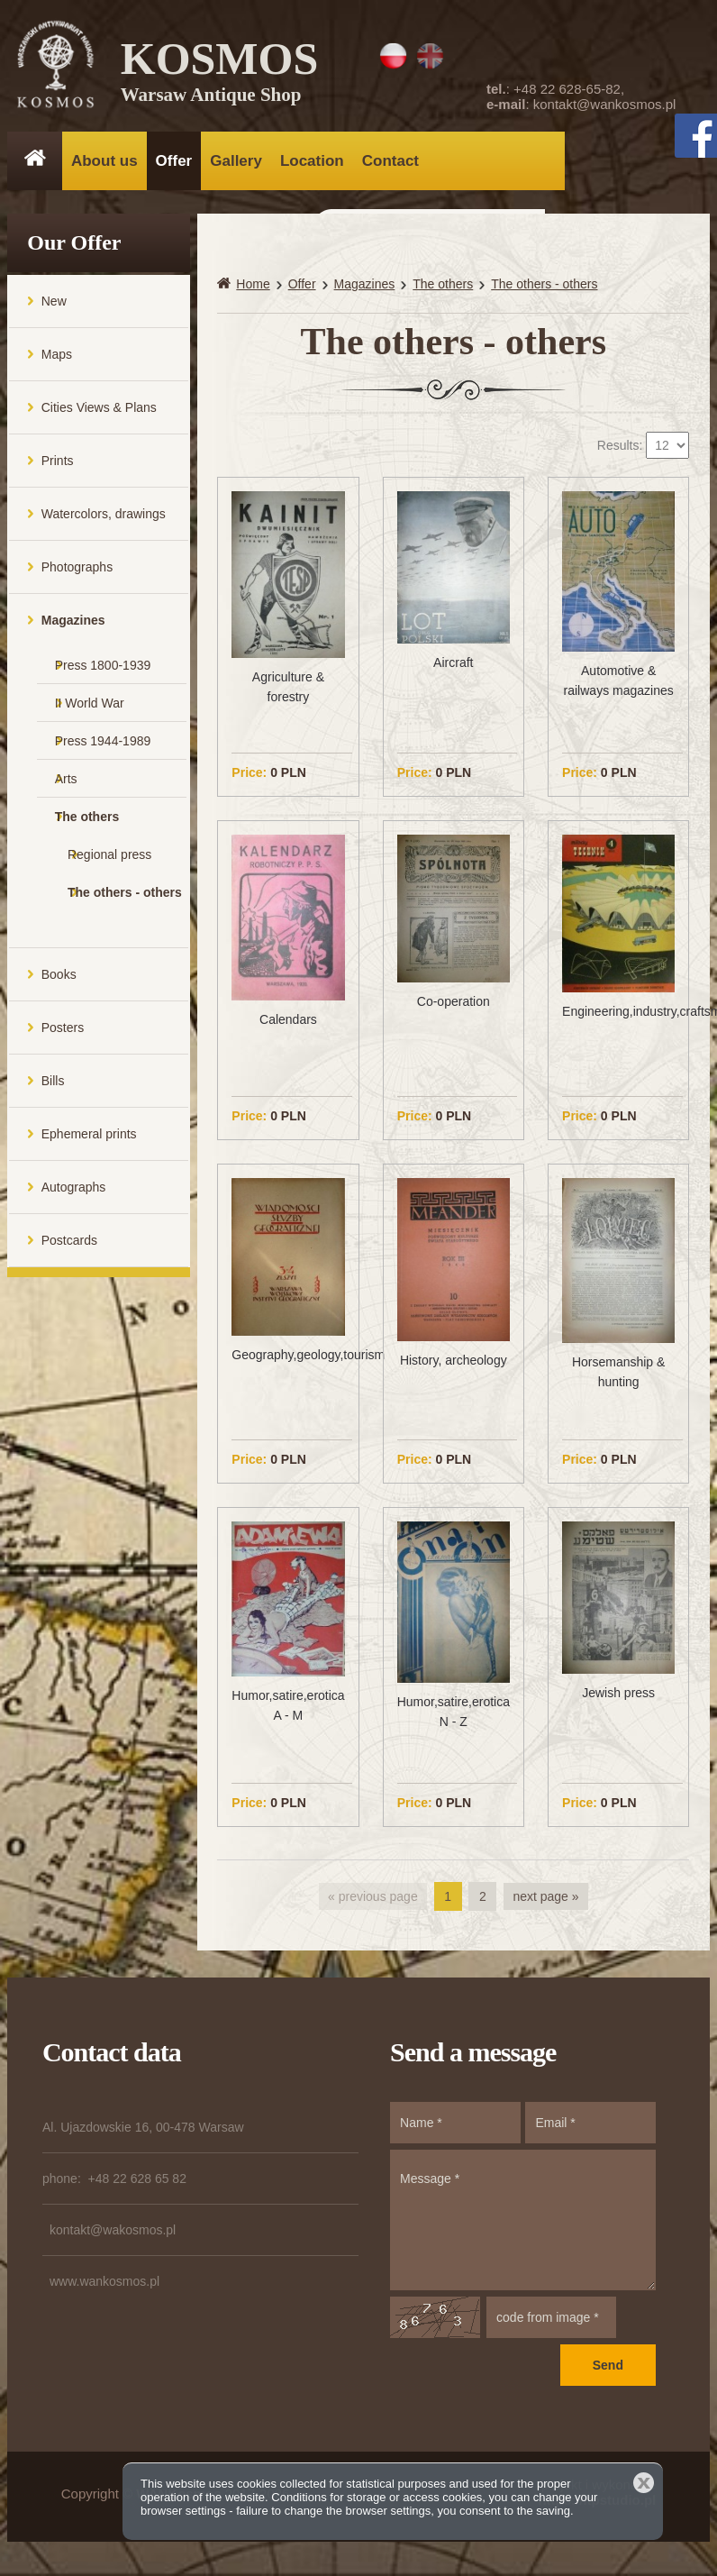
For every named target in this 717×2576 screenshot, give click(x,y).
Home (252, 290)
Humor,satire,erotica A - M (287, 1711)
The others (87, 823)
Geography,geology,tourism (287, 1361)
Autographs (73, 1193)
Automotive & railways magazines (619, 688)
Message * (523, 2227)
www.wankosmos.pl (104, 2288)
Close (643, 2482)
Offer (174, 160)
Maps (56, 360)
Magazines (73, 626)
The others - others (125, 898)
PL (393, 55)
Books (59, 980)
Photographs (77, 573)
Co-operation (453, 1008)
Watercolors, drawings (103, 520)
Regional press (109, 861)
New (54, 307)
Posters (62, 1034)
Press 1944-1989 (103, 747)
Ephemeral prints (89, 1140)
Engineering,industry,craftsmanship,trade (618, 1017)
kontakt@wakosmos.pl (113, 2237)
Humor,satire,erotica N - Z (453, 1718)
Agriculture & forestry (288, 693)
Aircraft (453, 669)
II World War (89, 709)
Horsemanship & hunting (619, 1378)
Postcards (69, 1246)
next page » (545, 1903)
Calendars (288, 1026)
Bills (53, 1087)
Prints (57, 467)
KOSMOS (221, 72)
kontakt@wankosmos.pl (604, 104)
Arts (66, 785)
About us (104, 160)
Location (312, 160)
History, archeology (453, 1367)
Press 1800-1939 (103, 671)
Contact (390, 160)
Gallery (236, 160)
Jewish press (618, 1700)
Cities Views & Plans (99, 413)
